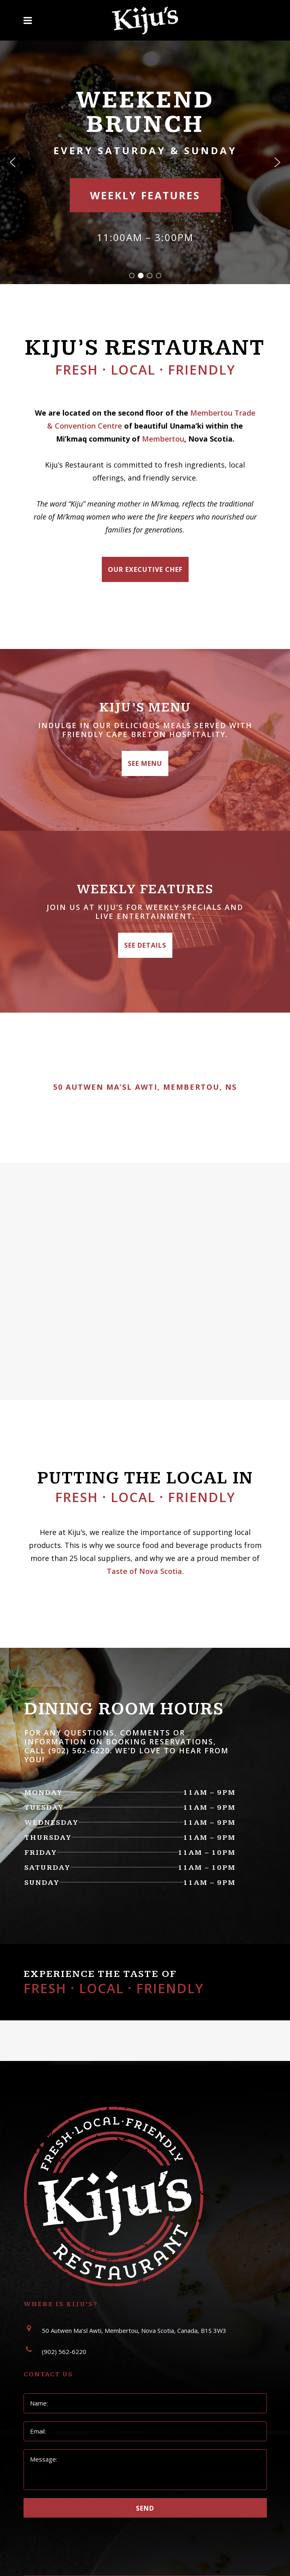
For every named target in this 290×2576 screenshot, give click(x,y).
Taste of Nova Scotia (144, 1571)
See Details (145, 945)
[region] (145, 162)
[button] (12, 162)
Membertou (163, 439)
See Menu (145, 763)
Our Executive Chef (145, 569)
